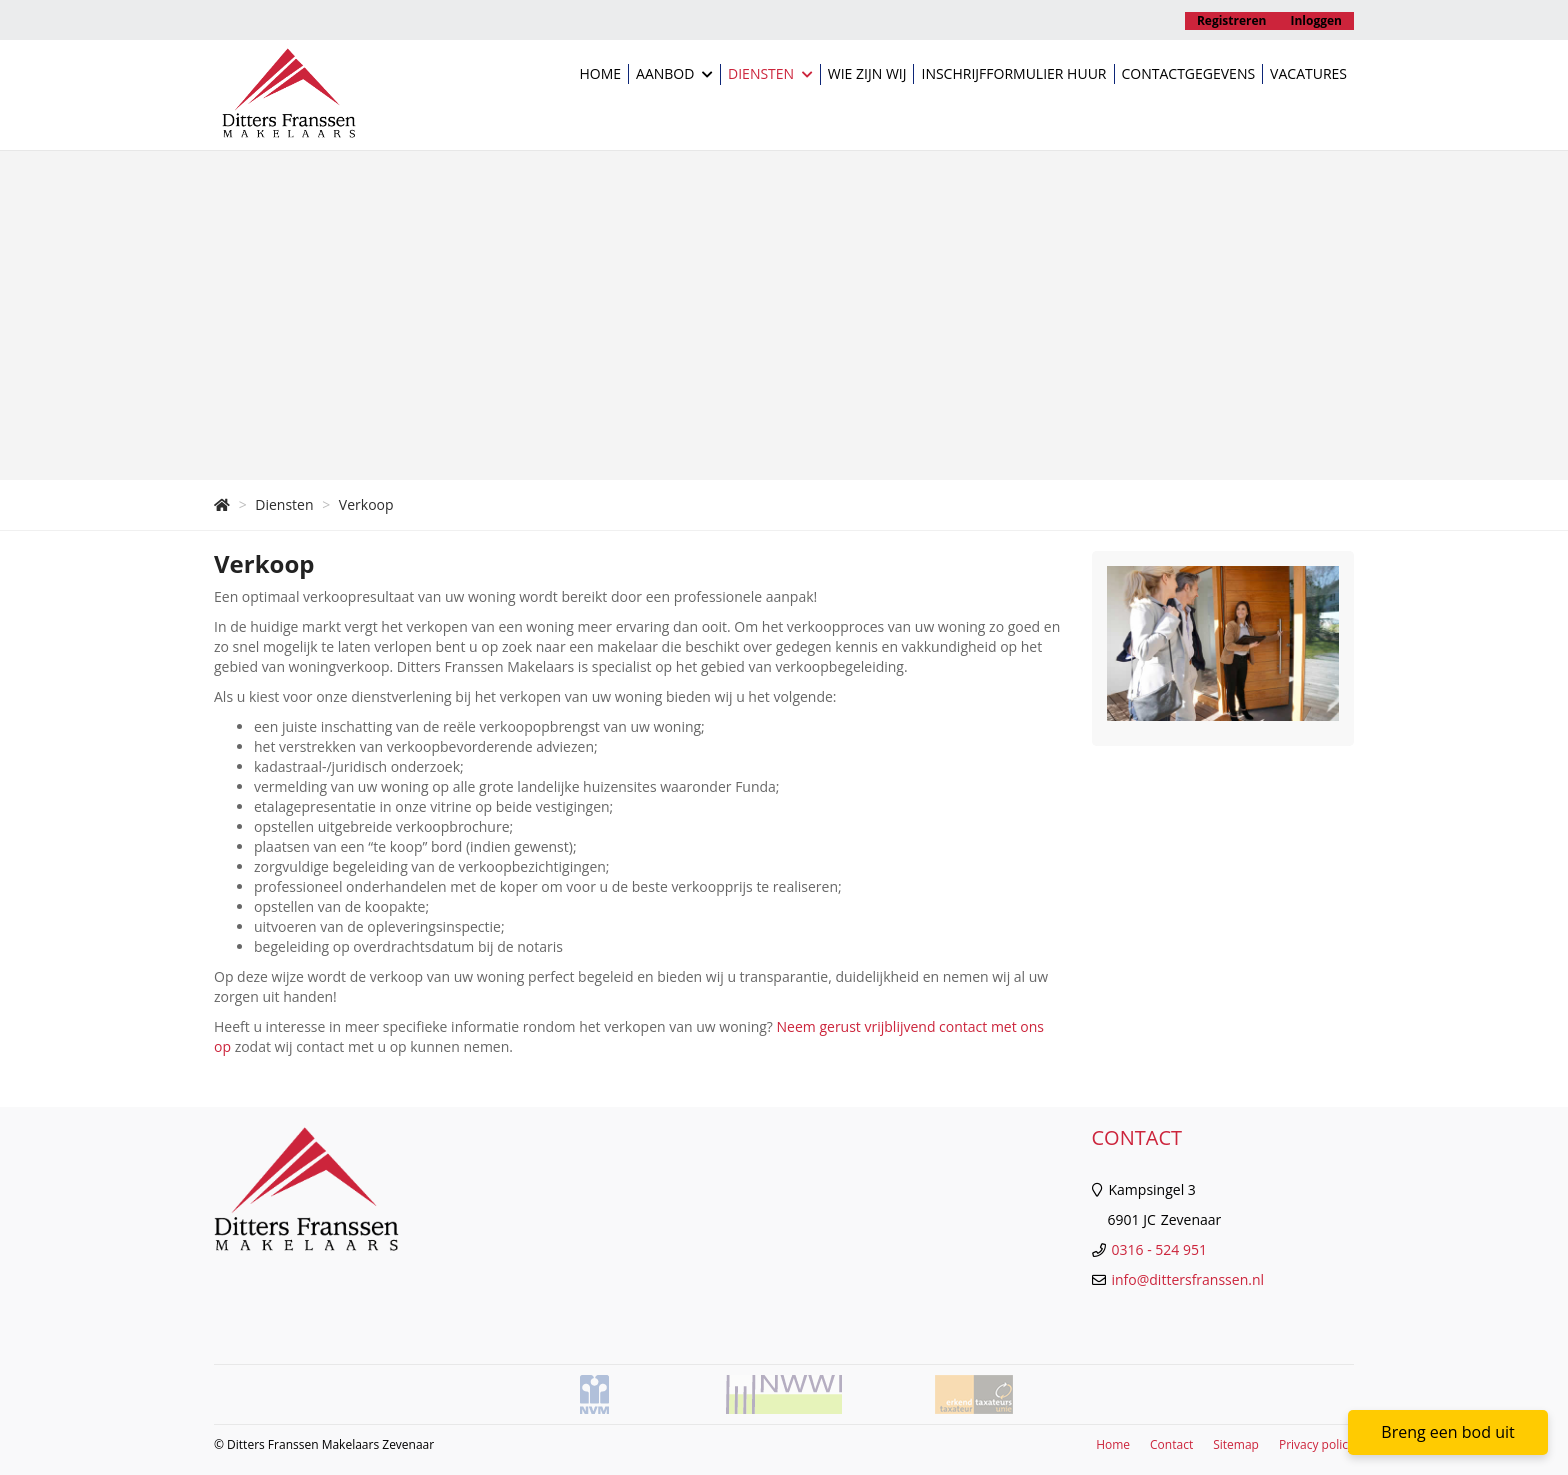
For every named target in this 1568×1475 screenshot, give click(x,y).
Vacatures (1308, 73)
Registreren (1232, 20)
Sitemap (1236, 1444)
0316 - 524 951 (1159, 1249)
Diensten (770, 74)
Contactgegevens (1189, 73)
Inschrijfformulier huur (1013, 73)
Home (600, 73)
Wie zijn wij (867, 73)
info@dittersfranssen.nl (1188, 1279)
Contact (1171, 1444)
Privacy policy (1316, 1444)
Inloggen (1317, 20)
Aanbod (674, 74)
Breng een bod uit (1447, 1432)
